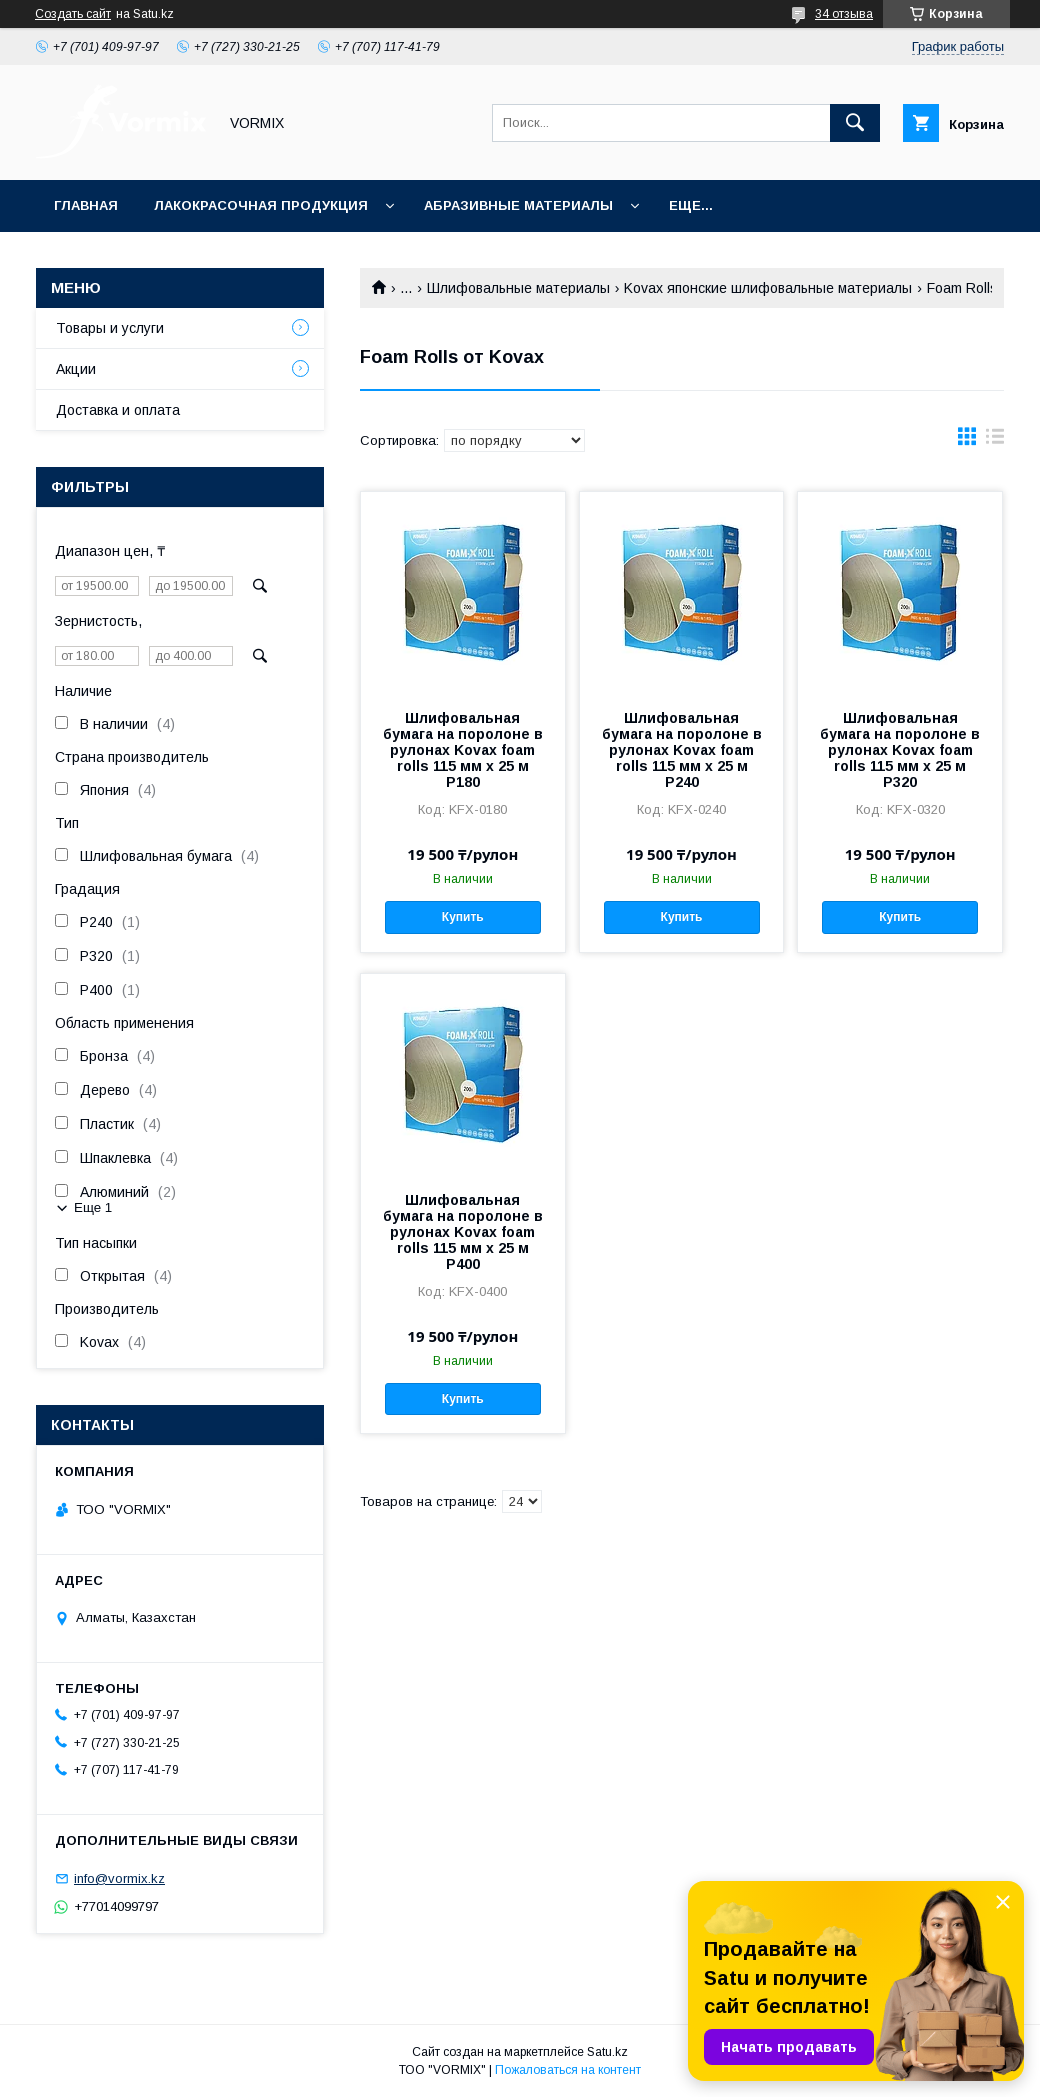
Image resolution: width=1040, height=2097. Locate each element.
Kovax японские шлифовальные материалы (768, 288)
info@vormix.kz (119, 1878)
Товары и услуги (110, 328)
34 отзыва (844, 14)
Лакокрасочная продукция (261, 205)
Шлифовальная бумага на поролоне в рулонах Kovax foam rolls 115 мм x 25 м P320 (900, 750)
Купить (463, 917)
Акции (76, 369)
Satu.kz (607, 2052)
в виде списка (995, 441)
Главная (86, 205)
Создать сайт (73, 14)
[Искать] (855, 123)
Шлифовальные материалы (518, 288)
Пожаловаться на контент (568, 2070)
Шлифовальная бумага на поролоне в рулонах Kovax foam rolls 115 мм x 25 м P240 (682, 750)
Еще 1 (93, 1207)
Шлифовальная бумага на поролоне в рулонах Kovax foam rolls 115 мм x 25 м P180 (463, 750)
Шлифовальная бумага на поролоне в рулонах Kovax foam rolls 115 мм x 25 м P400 (463, 1232)
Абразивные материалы (518, 205)
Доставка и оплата (118, 410)
